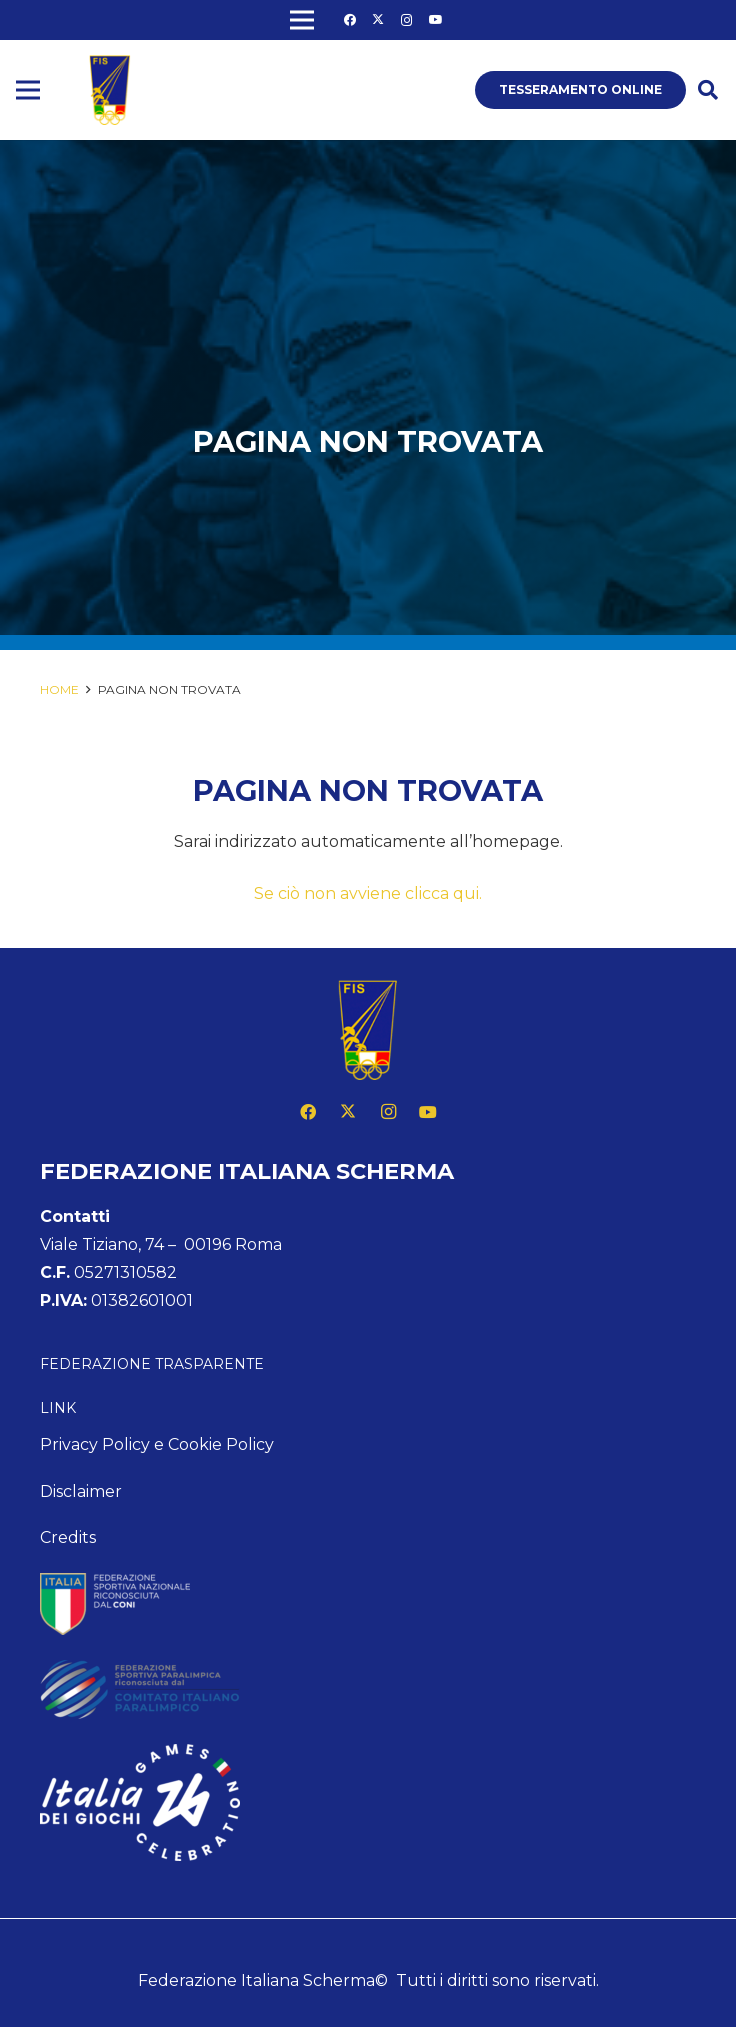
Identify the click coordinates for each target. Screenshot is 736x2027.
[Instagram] (407, 20)
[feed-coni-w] (368, 1604)
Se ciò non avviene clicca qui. (368, 893)
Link (58, 1408)
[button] (708, 90)
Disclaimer (81, 1491)
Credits (68, 1537)
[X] (378, 20)
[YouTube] (436, 20)
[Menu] (28, 90)
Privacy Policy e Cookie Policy (157, 1444)
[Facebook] (350, 20)
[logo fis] (110, 90)
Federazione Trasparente (152, 1364)
